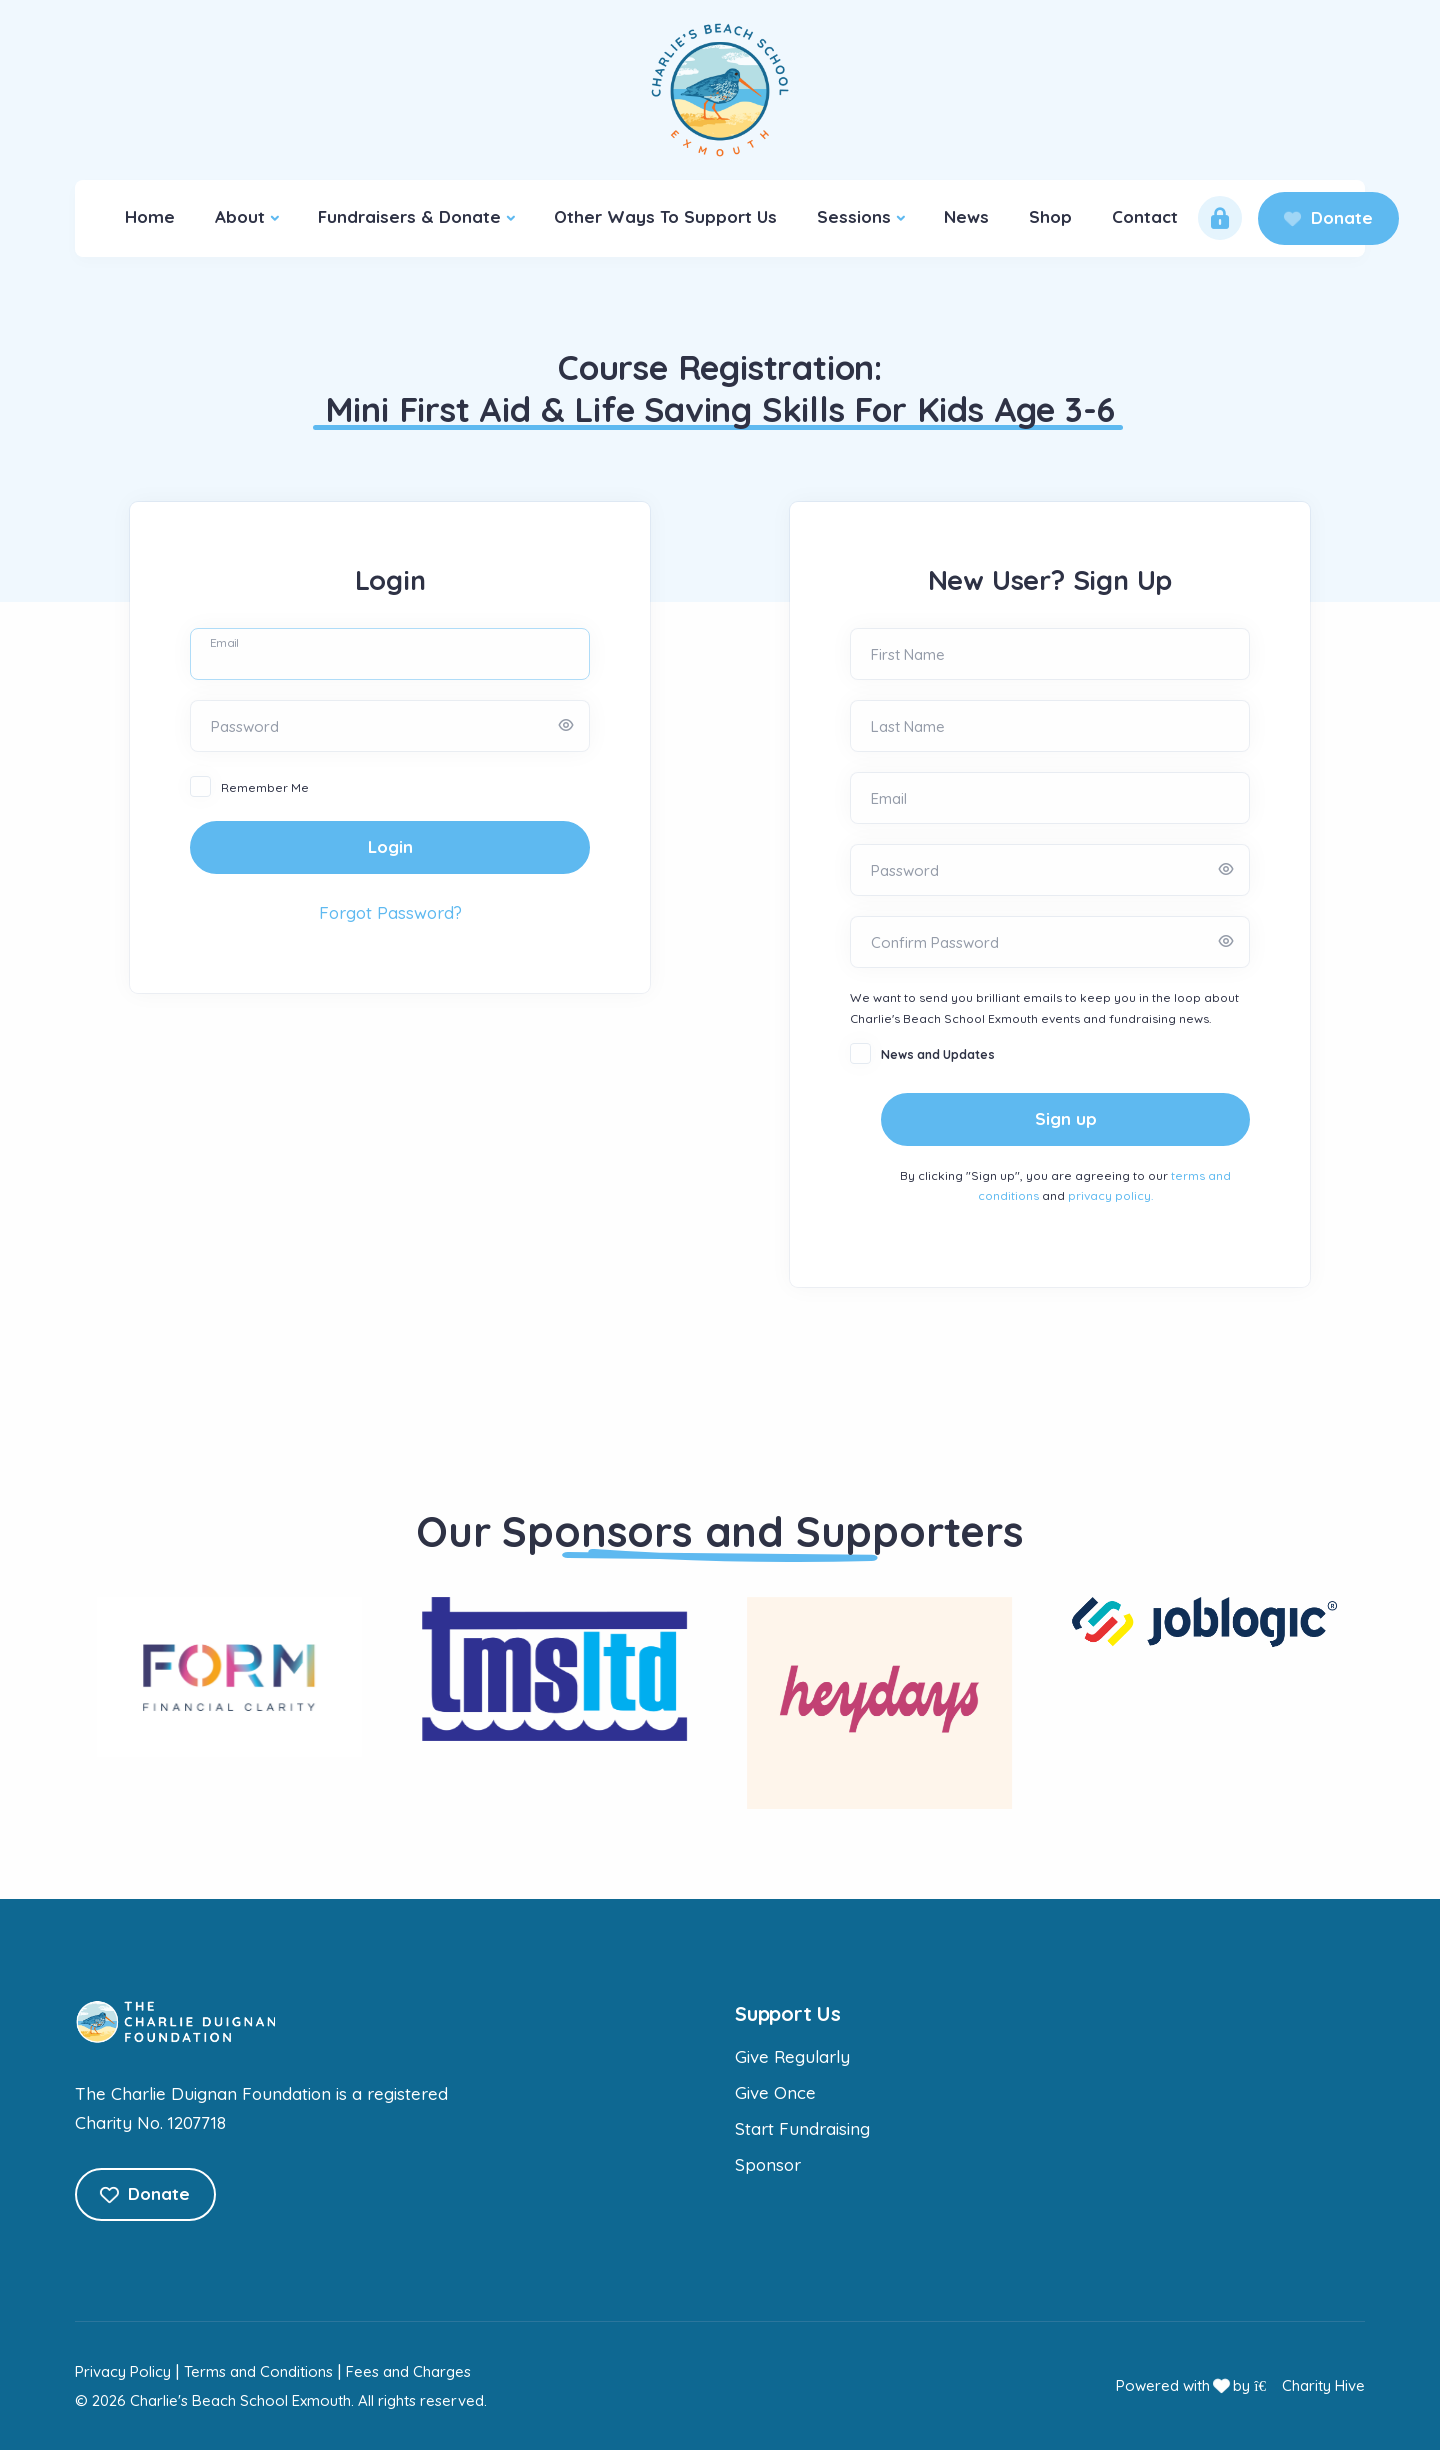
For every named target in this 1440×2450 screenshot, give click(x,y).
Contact (1145, 216)
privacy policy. (1110, 1195)
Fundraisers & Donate (409, 216)
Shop (1050, 216)
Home (150, 216)
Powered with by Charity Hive (1240, 2385)
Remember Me (265, 787)
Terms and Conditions (258, 2371)
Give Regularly (792, 2056)
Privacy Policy (123, 2371)
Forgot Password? (390, 912)
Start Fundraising (802, 2128)
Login (390, 846)
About (240, 216)
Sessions (854, 216)
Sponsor (768, 2164)
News (966, 216)
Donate (1328, 217)
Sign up (1066, 1118)
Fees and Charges (408, 2371)
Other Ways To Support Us (665, 216)
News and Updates (938, 1054)
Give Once (775, 2092)
